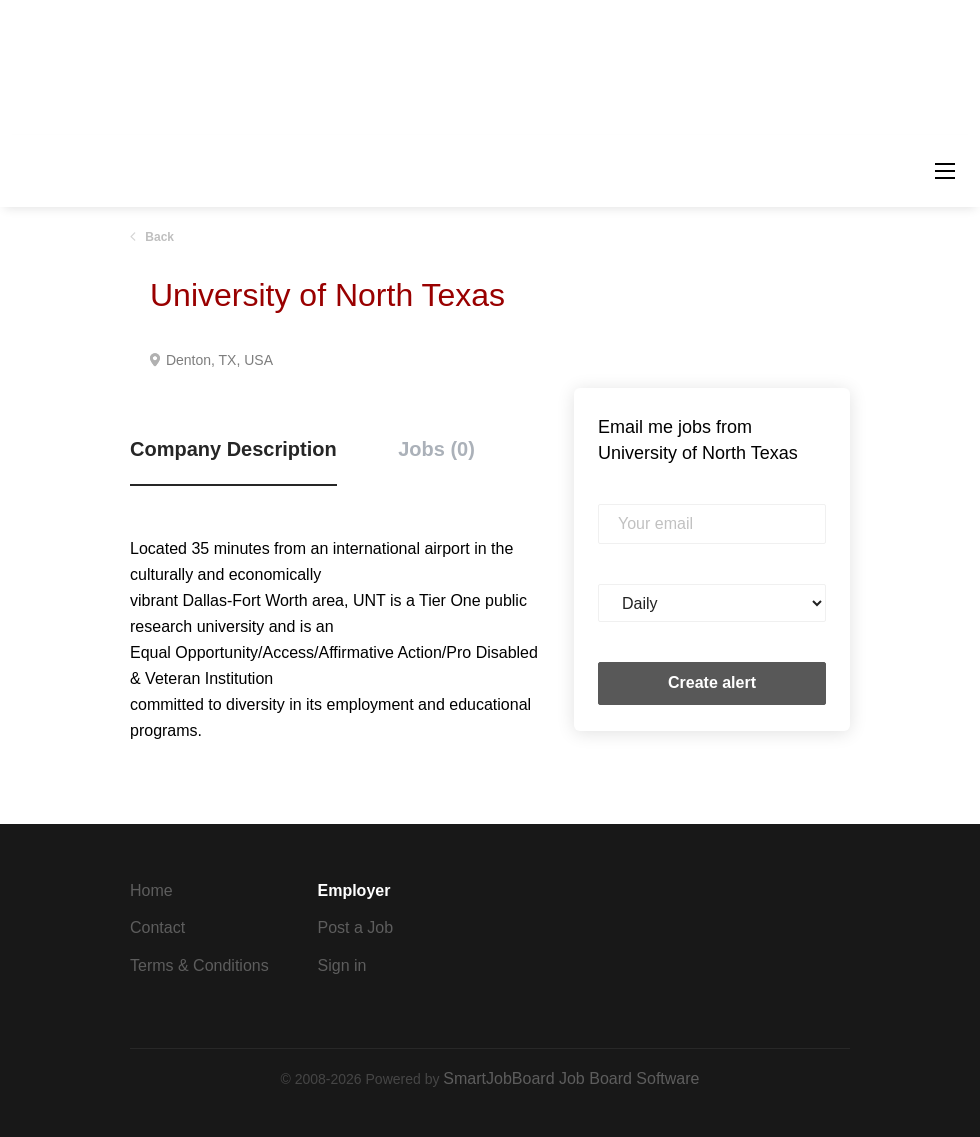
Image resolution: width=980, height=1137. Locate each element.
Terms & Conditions (199, 965)
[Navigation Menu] (945, 171)
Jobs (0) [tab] (436, 449)
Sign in (342, 965)
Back (158, 237)
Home (151, 890)
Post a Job (356, 927)
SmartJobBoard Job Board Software (571, 1078)
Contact (157, 927)
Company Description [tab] (233, 449)
